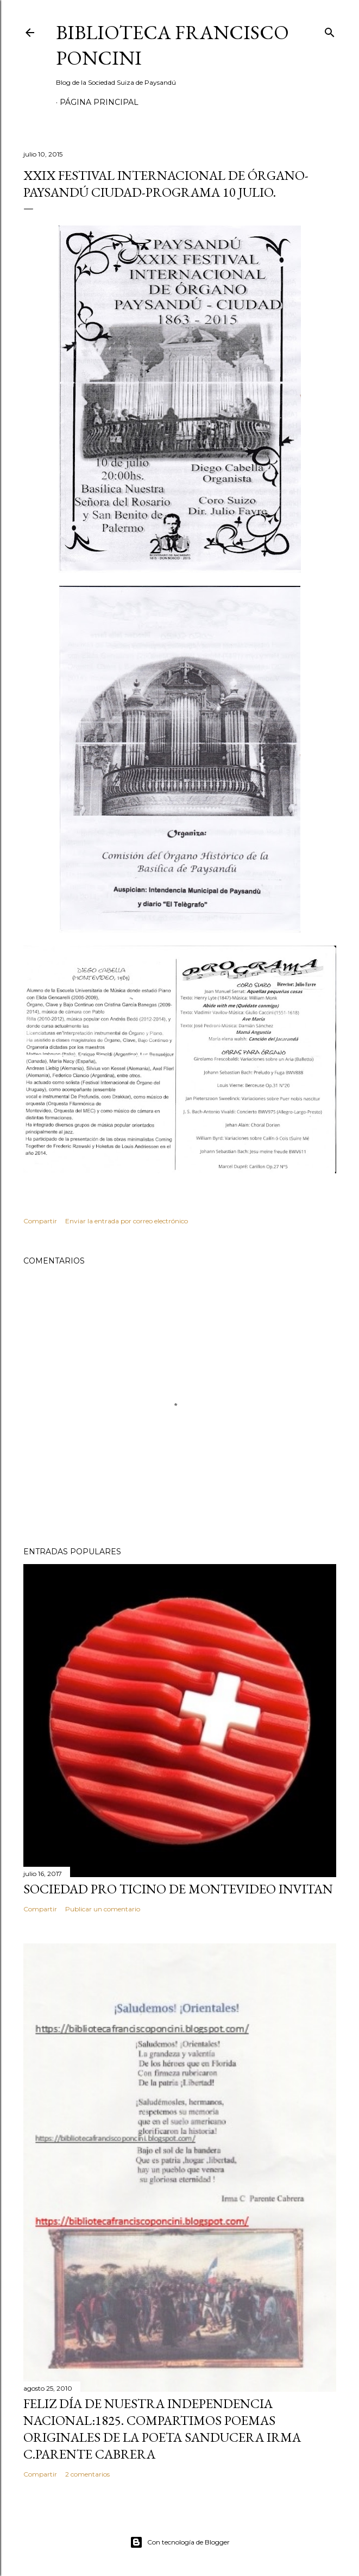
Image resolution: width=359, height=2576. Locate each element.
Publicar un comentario (102, 1909)
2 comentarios (87, 2474)
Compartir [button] (40, 1221)
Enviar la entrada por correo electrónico (126, 1221)
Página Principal (99, 102)
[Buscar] (329, 30)
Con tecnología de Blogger (180, 2542)
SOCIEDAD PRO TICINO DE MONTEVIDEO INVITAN (178, 1888)
